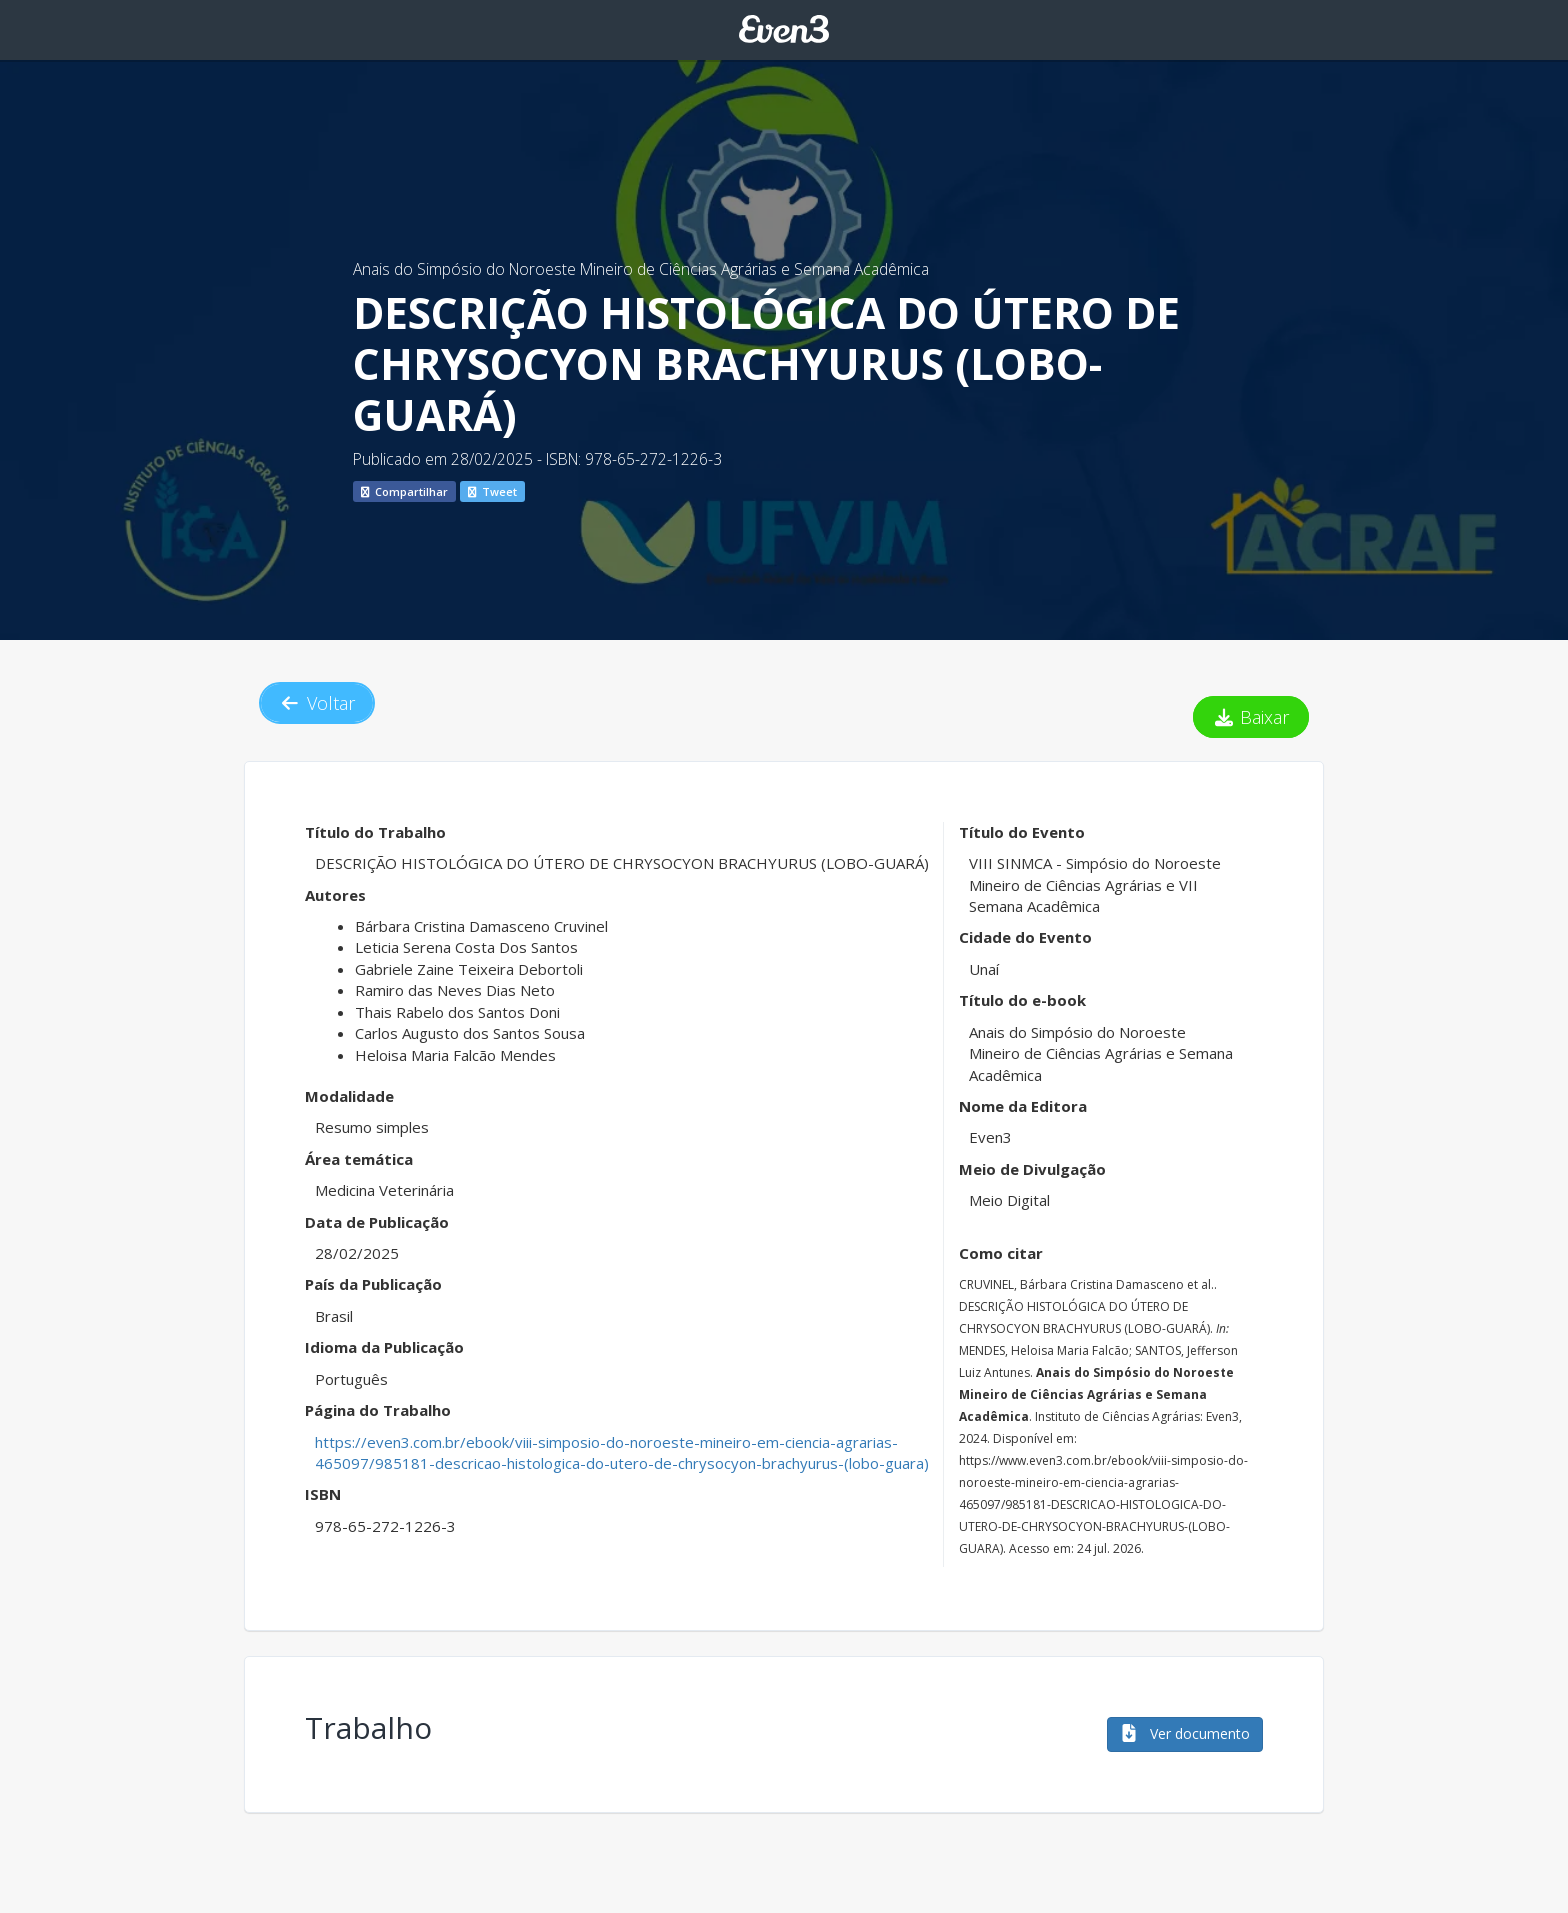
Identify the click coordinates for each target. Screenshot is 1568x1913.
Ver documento (1185, 1733)
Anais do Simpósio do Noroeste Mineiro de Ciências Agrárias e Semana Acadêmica (641, 269)
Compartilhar (404, 491)
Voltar (317, 703)
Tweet (492, 491)
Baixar (1251, 717)
